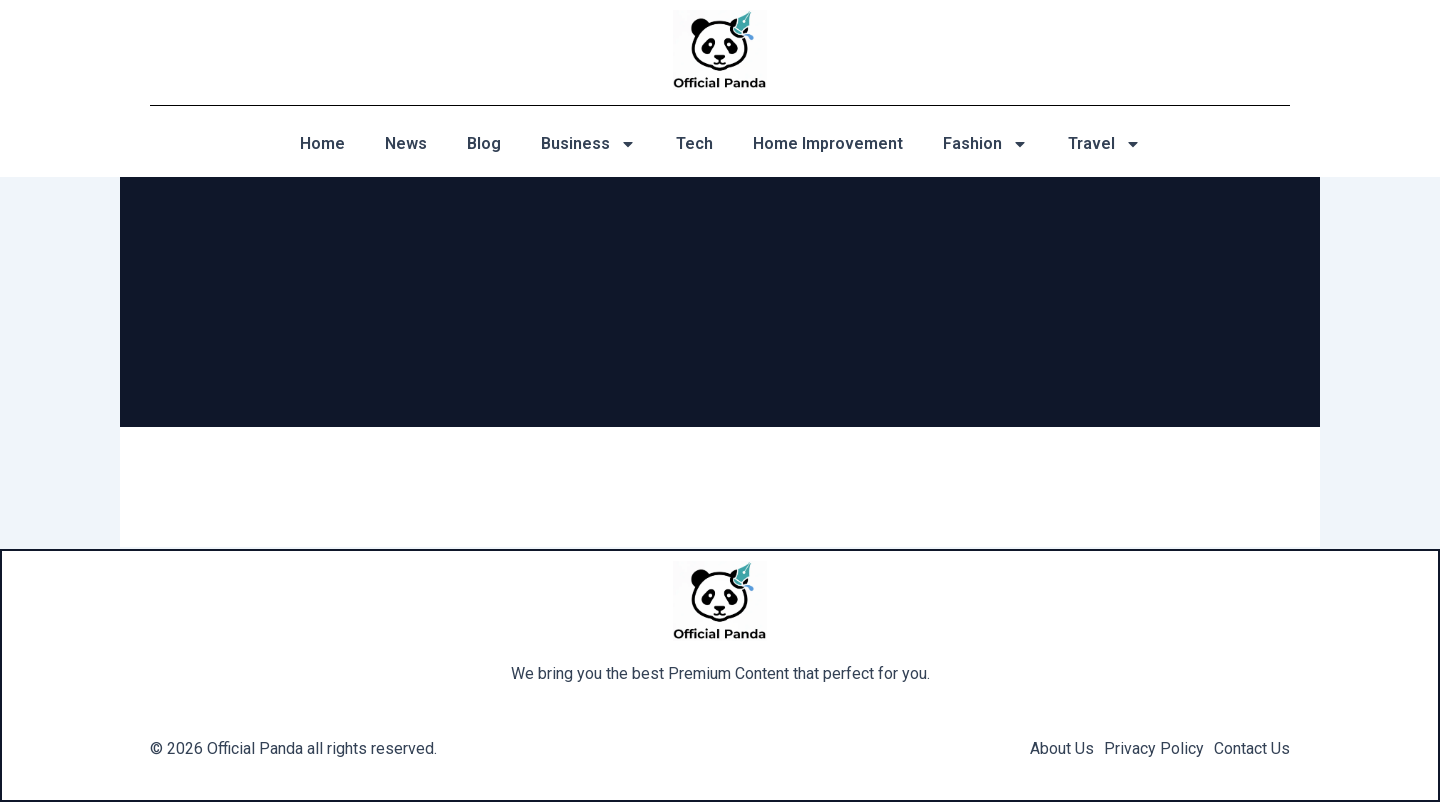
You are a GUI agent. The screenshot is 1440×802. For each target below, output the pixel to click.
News (406, 143)
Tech (694, 143)
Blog (484, 143)
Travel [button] (1104, 144)
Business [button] (588, 144)
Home (322, 143)
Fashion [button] (985, 144)
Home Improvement (828, 143)
